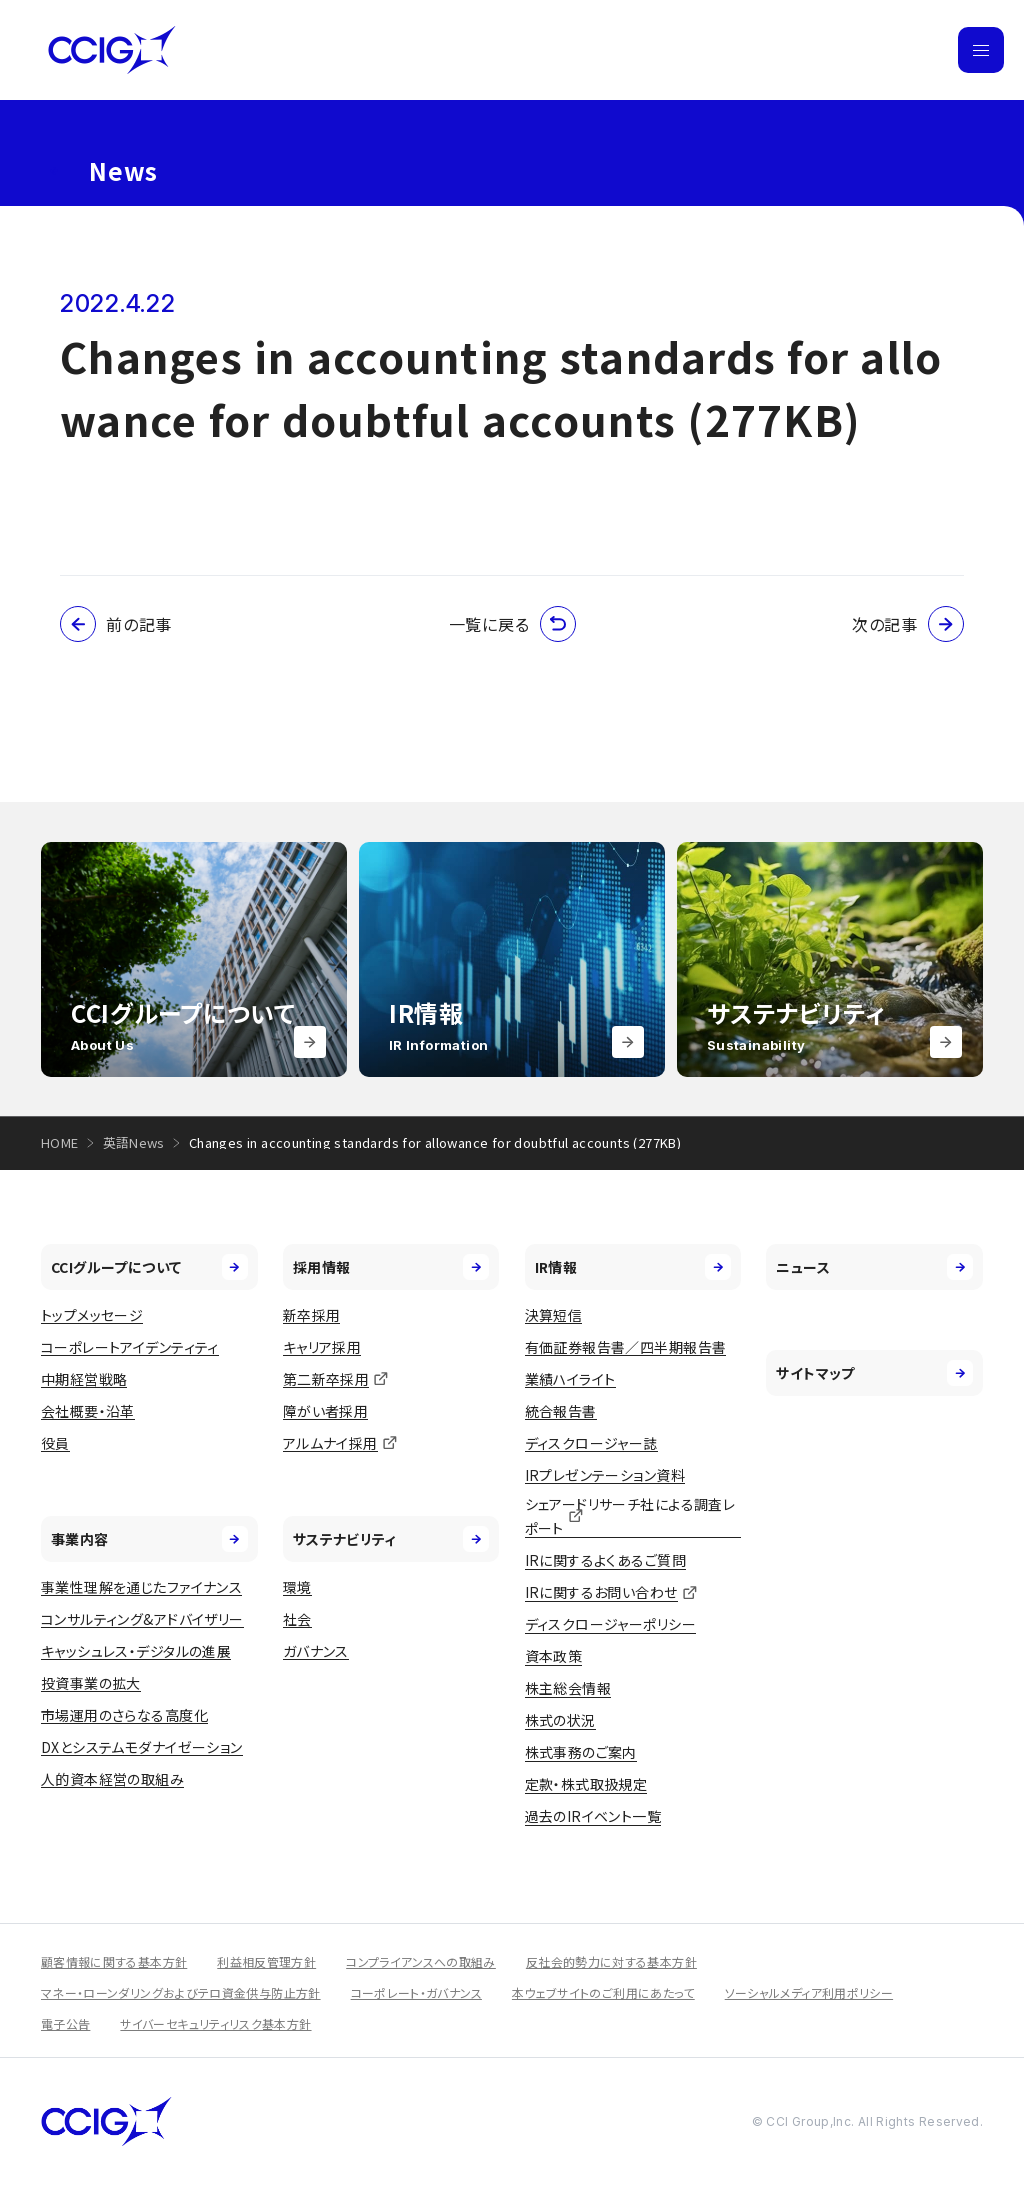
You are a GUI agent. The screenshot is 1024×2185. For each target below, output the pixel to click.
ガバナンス (316, 1651)
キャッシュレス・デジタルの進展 (136, 1651)
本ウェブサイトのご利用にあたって (603, 1992)
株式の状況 (560, 1720)
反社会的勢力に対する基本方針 (611, 1961)
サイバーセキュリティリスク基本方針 (215, 2023)
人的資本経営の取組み (112, 1779)
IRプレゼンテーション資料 (605, 1475)
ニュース (874, 1267)
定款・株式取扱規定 (586, 1784)
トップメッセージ (92, 1315)
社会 (297, 1619)
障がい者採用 (326, 1411)
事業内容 (149, 1539)
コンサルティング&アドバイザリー (142, 1619)
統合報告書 (561, 1411)
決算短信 (554, 1315)
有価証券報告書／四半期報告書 (626, 1347)
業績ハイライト (570, 1379)
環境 (297, 1587)
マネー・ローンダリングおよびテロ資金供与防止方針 (181, 1992)
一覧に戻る (512, 624)
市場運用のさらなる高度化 (124, 1715)
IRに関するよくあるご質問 (605, 1560)
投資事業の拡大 (91, 1683)
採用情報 (391, 1267)
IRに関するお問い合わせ (601, 1592)
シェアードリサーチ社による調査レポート (630, 1516)
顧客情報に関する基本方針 (114, 1961)
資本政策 (554, 1656)
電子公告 (65, 2023)
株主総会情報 (568, 1688)
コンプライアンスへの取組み (421, 1961)
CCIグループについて (149, 1267)
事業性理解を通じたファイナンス (141, 1587)
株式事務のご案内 (581, 1752)
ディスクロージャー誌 (591, 1443)
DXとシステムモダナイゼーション (142, 1747)
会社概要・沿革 (88, 1411)
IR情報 (633, 1267)
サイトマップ (874, 1373)
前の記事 (116, 624)
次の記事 (908, 624)
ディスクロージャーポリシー (610, 1624)
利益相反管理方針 (266, 1961)
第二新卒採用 (326, 1379)
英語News (134, 1142)
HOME (60, 1142)
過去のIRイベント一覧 (593, 1816)
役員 (55, 1443)
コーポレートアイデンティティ (130, 1347)
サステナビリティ (391, 1539)
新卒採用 (312, 1315)
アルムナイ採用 (330, 1443)
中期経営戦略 (84, 1379)
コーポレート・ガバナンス (416, 1992)
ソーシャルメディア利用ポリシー (809, 1992)
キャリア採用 (322, 1347)
